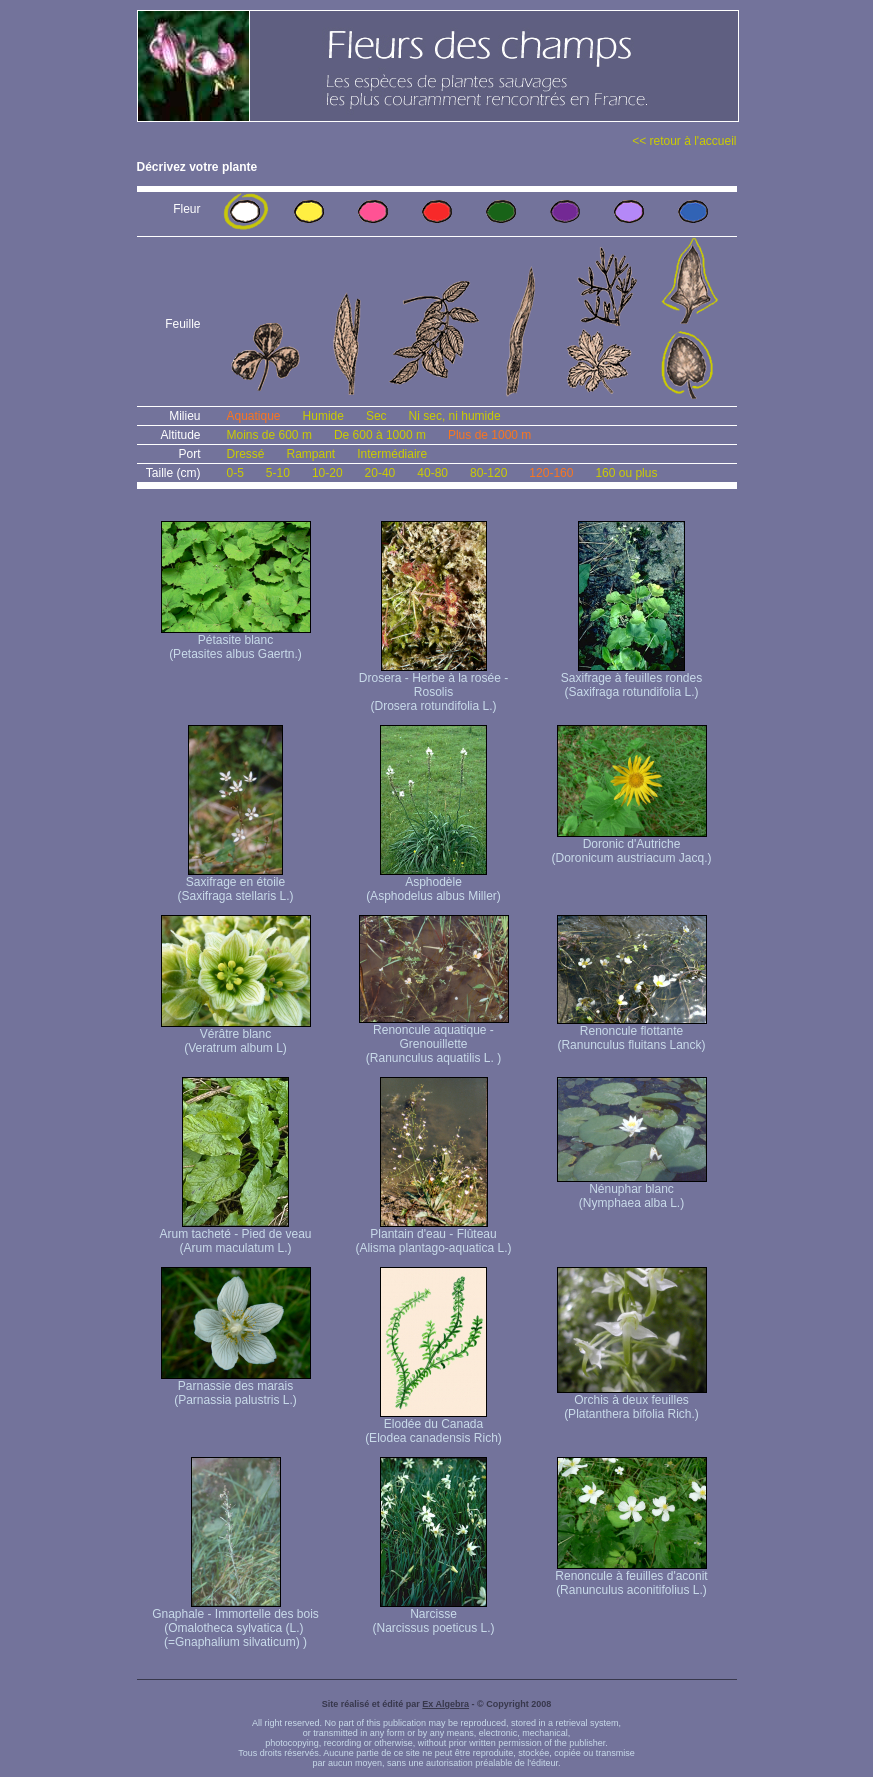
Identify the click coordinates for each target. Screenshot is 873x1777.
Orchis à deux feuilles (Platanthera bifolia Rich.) (632, 1401)
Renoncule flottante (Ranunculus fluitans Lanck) (632, 1032)
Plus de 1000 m (489, 435)
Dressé (246, 454)
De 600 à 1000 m (380, 435)
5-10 (278, 473)
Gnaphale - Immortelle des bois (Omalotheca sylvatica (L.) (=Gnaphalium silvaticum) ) (235, 1622)
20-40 (380, 473)
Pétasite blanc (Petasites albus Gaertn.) (236, 641)
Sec (376, 416)
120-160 (551, 473)
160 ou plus (626, 473)
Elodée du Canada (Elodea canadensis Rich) (433, 1425)
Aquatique (254, 416)
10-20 (327, 473)
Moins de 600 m (269, 435)
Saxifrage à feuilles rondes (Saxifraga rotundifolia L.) (631, 679)
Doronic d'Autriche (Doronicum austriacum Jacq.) (631, 845)
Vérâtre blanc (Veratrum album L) (236, 1035)
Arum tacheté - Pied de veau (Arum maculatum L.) (235, 1235)
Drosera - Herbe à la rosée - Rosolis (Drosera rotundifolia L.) (433, 686)
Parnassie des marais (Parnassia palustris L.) (236, 1387)
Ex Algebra (445, 1704)
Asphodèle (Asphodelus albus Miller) (433, 883)
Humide (323, 416)
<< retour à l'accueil (684, 141)
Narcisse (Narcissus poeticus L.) (433, 1615)
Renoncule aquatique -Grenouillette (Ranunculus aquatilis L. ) (434, 1038)
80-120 (488, 473)
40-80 (432, 473)
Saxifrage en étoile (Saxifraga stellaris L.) (235, 883)
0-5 (235, 473)
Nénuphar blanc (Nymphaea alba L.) (632, 1190)
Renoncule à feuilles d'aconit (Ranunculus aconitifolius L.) (631, 1577)
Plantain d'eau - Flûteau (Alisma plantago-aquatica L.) (433, 1235)
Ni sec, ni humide (455, 416)
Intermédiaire (392, 454)
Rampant (311, 454)
